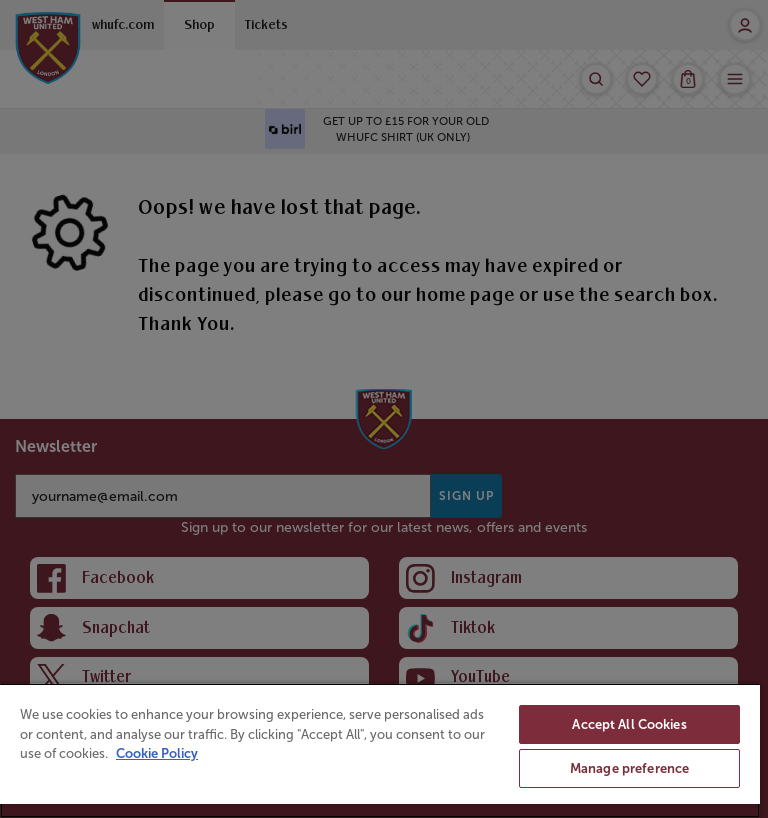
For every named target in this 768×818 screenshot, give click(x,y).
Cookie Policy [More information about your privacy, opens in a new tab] (157, 753)
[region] (380, 750)
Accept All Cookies (629, 724)
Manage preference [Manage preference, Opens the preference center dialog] (629, 768)
